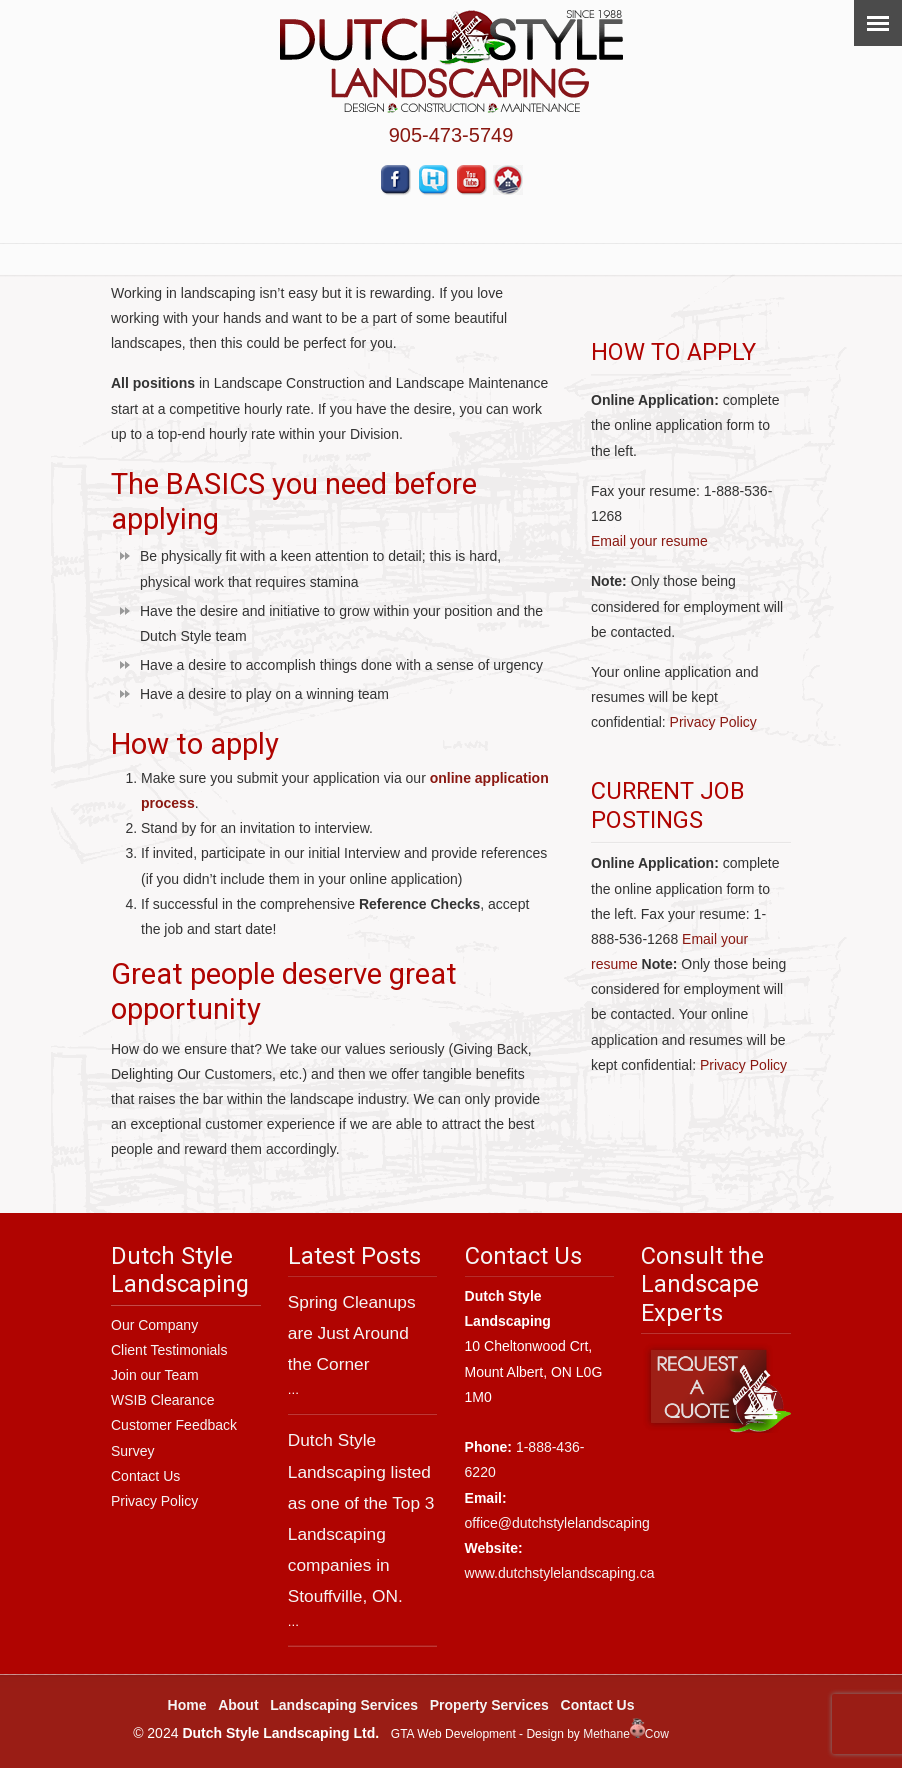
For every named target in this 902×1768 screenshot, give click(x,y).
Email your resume (649, 541)
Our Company (154, 1325)
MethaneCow (626, 1734)
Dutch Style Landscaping (451, 61)
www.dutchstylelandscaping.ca (560, 1573)
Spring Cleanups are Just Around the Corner (352, 1333)
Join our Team (155, 1375)
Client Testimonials (169, 1350)
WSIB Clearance (162, 1400)
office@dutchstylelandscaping (557, 1523)
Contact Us (145, 1476)
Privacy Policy (713, 722)
